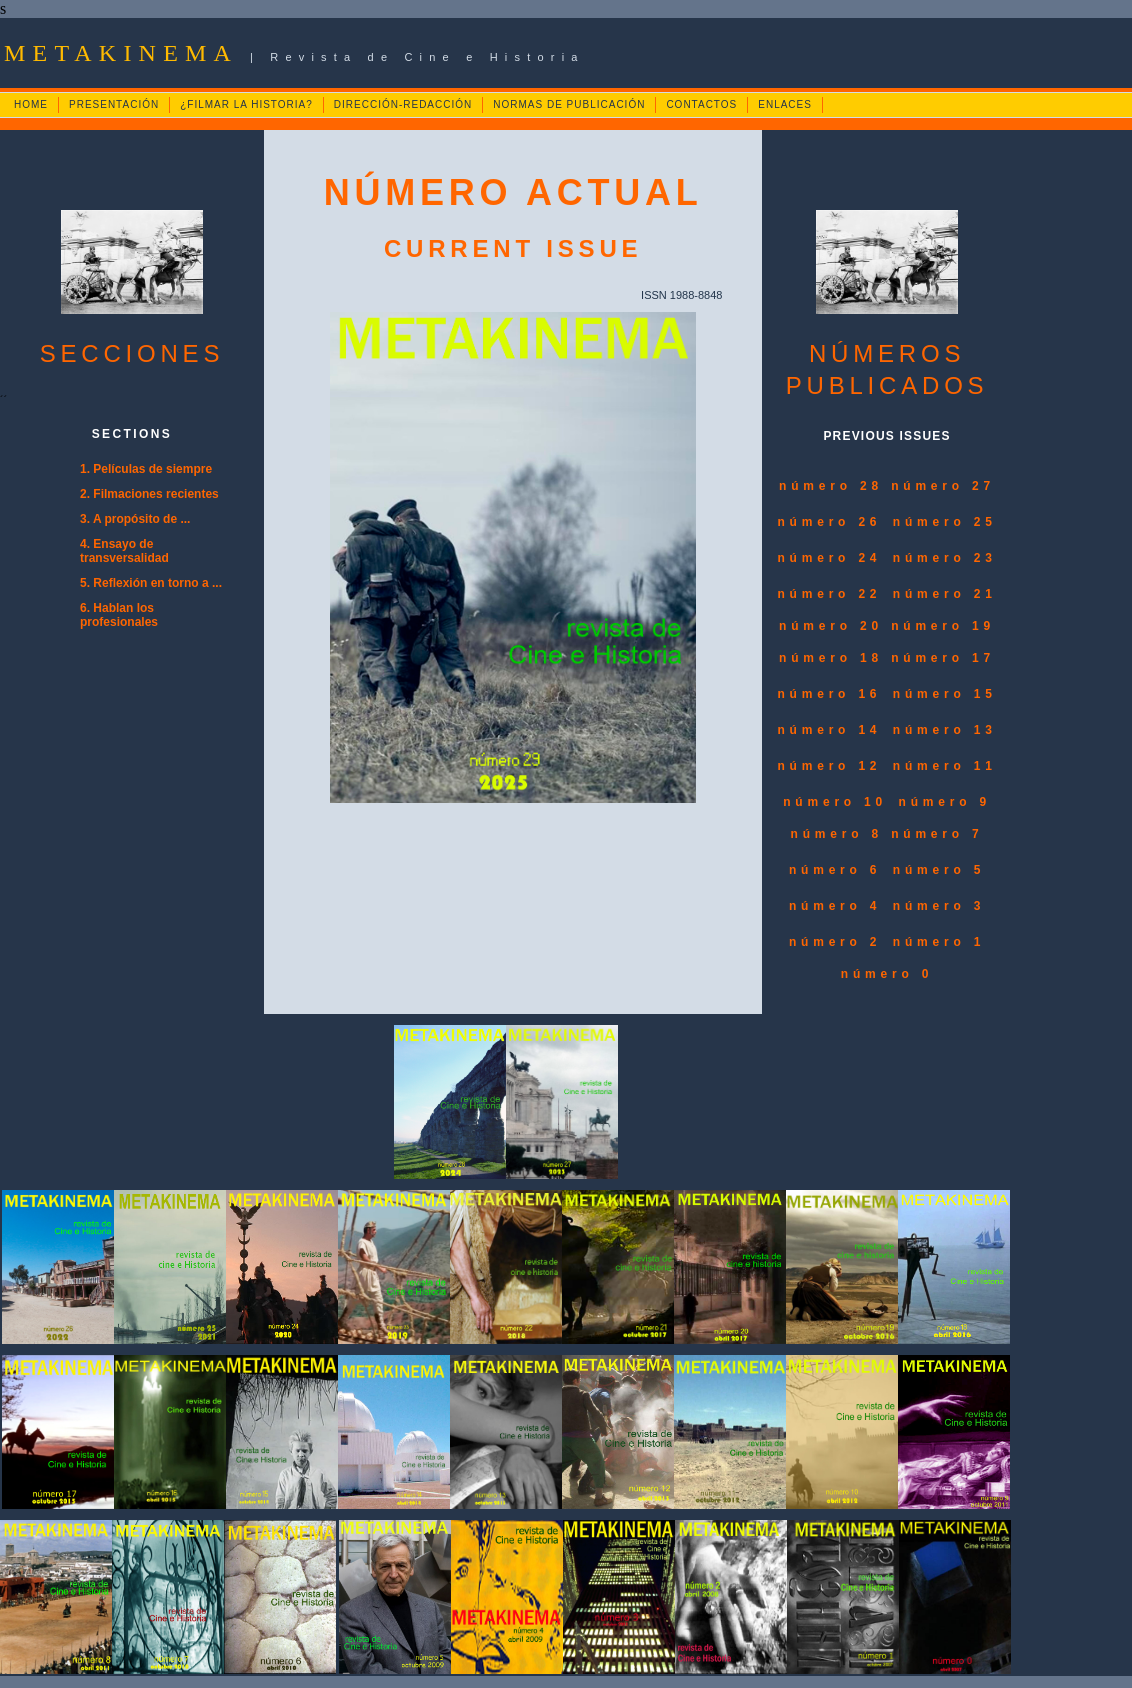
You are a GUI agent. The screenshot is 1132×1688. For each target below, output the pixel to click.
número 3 (939, 906)
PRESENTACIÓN (114, 104)
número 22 (829, 594)
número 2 (835, 942)
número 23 (945, 558)
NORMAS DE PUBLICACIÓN (569, 104)
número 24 (829, 558)
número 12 (829, 766)
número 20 (835, 626)
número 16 (829, 694)
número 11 (945, 766)
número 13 (945, 730)
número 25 (945, 522)
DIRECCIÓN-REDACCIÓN (403, 104)
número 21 (945, 594)
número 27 (943, 486)
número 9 (945, 802)
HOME (31, 104)
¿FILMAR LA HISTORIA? (246, 104)
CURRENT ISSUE (513, 248)
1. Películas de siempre (146, 469)
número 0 (887, 974)
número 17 (943, 658)
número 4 (835, 906)
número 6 (835, 870)
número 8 (841, 834)
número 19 (943, 626)
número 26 (829, 522)
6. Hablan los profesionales (119, 615)
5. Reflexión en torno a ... (151, 583)
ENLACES (785, 104)
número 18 (835, 658)
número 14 (829, 730)
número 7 (937, 834)
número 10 (835, 802)
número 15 (945, 694)
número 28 (835, 486)
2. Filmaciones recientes (149, 494)
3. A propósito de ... (135, 519)
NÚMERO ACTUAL (513, 192)
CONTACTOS (701, 104)
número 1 (939, 942)
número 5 (939, 870)
